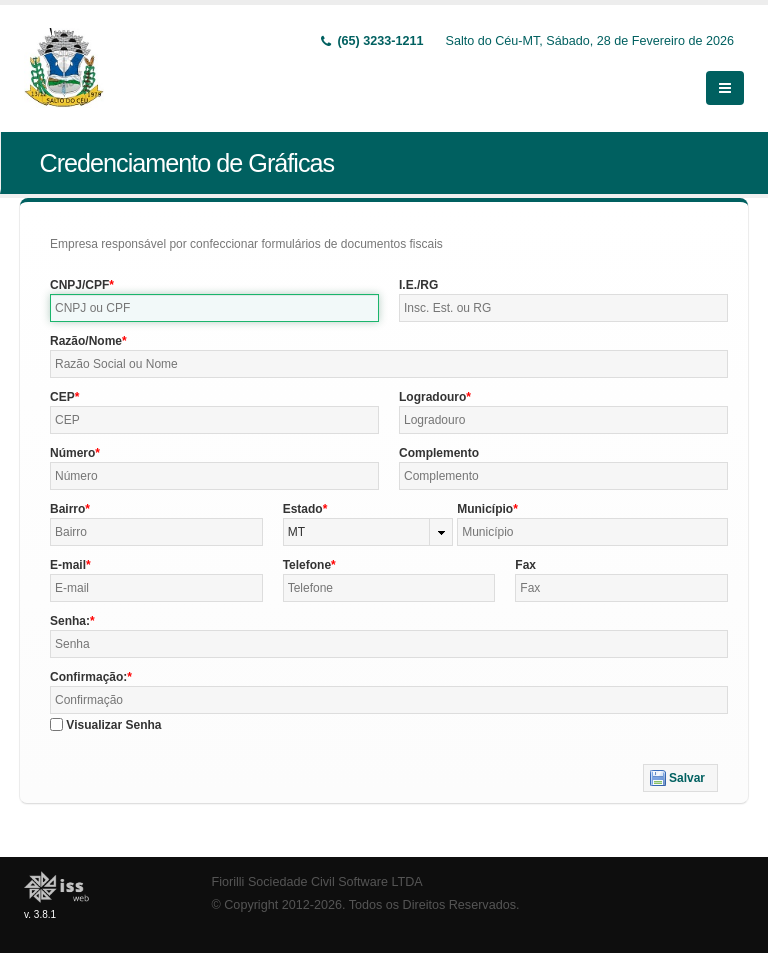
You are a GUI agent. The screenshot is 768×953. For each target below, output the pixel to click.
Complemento (439, 453)
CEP (62, 397)
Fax (525, 565)
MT (296, 532)
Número (72, 453)
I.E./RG (418, 285)
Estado (303, 509)
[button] (680, 778)
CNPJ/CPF (79, 285)
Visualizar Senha (113, 725)
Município (485, 509)
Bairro (67, 509)
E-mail (68, 565)
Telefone (307, 565)
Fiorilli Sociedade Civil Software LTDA (317, 882)
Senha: (70, 621)
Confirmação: (88, 677)
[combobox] (368, 532)
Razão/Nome (86, 341)
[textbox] (214, 308)
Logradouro (432, 397)
